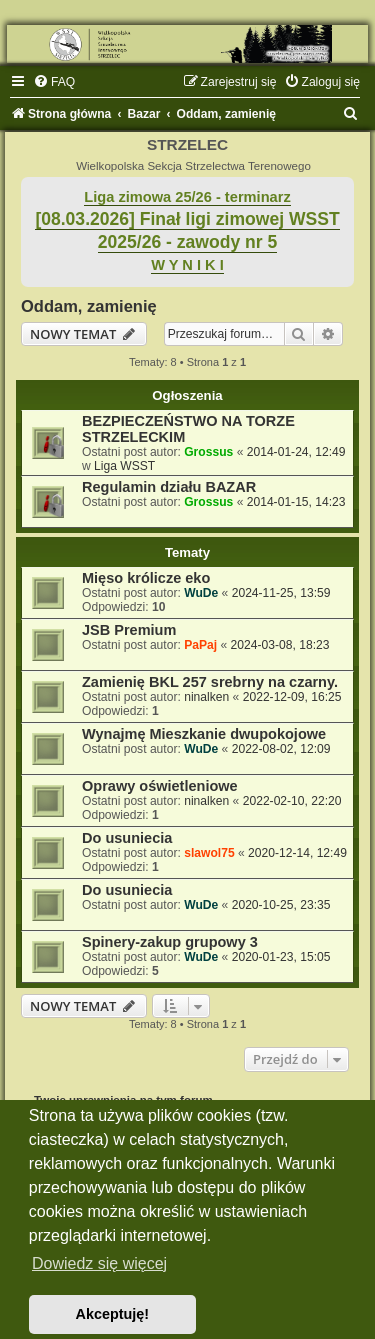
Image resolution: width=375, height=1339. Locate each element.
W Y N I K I (187, 265)
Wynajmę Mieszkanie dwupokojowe (204, 734)
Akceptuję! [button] (113, 1314)
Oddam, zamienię (89, 306)
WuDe (201, 593)
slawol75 (209, 853)
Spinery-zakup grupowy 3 (170, 942)
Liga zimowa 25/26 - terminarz (187, 197)
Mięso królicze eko (146, 578)
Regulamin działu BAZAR (169, 487)
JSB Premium (129, 630)
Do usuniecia (127, 838)
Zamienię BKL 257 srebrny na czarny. (210, 682)
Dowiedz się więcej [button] (99, 1263)
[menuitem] (54, 82)
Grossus (208, 452)
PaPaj (200, 645)
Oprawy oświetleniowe (160, 786)
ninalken (206, 697)
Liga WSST (124, 466)
